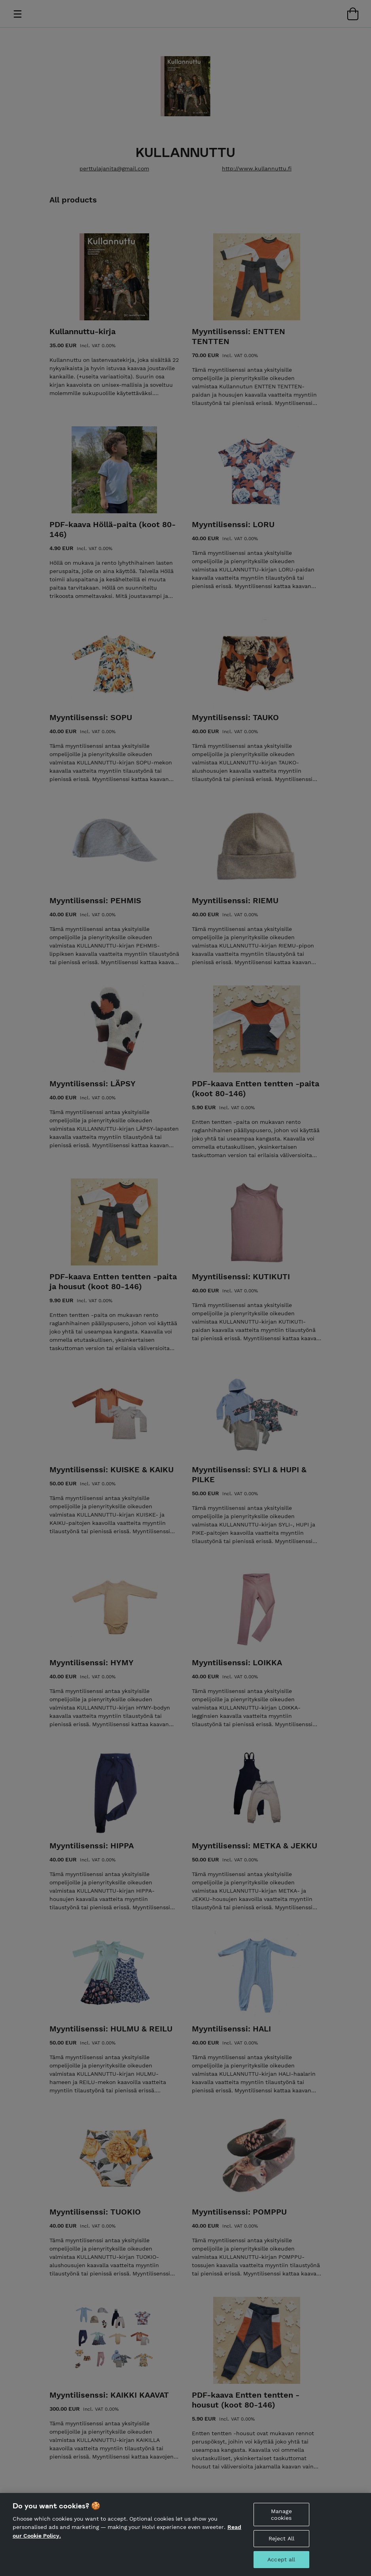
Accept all (281, 2564)
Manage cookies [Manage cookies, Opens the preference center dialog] (281, 2519)
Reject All (281, 2543)
